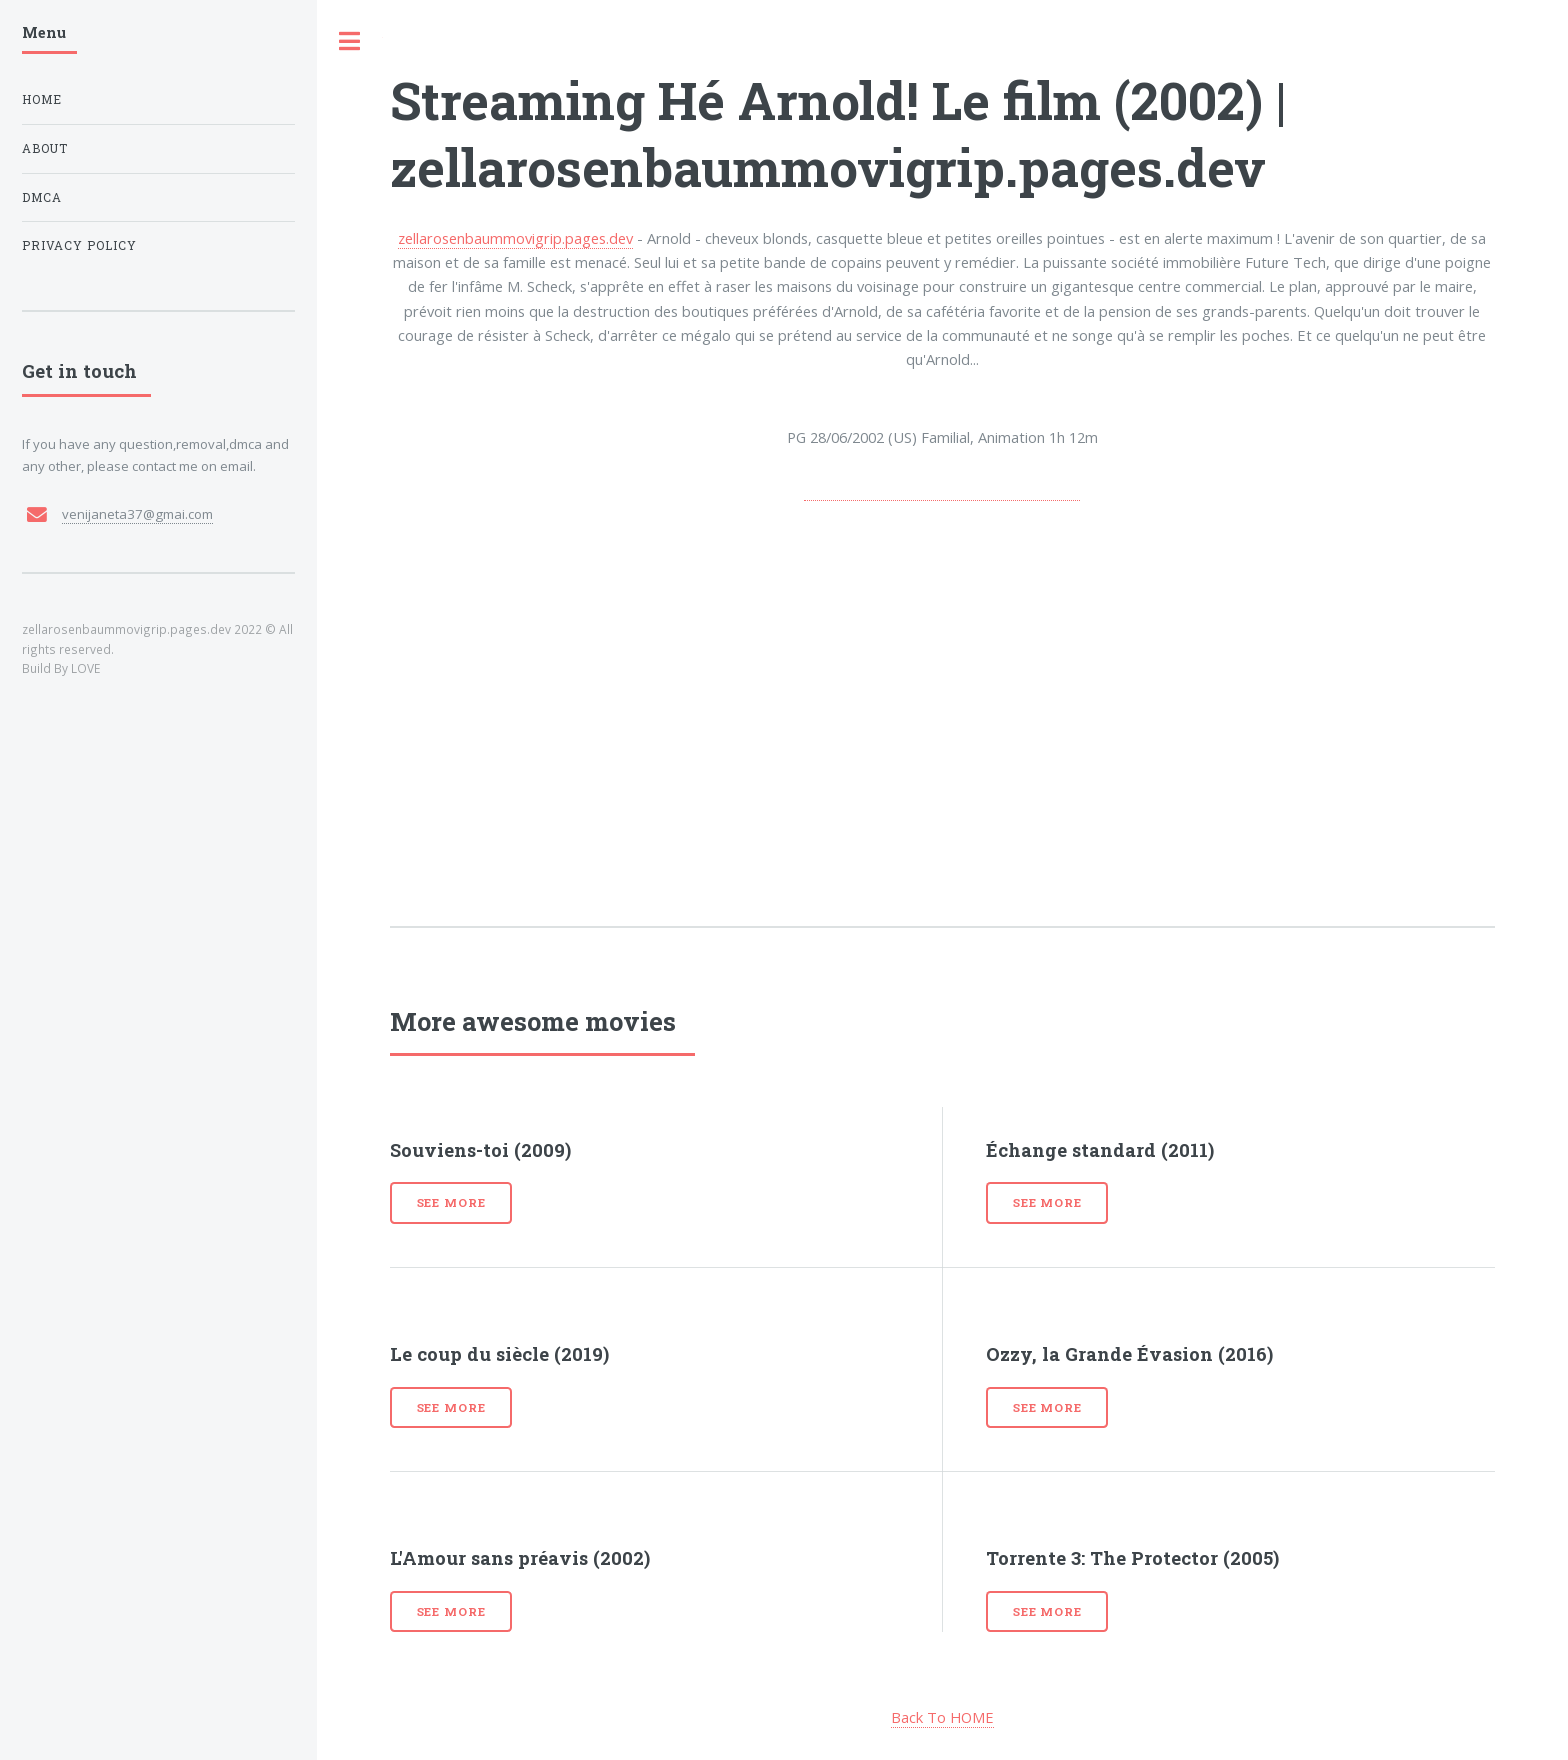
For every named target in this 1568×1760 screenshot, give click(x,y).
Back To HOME (942, 1717)
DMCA (42, 197)
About (45, 148)
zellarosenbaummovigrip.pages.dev (515, 238)
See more (451, 1202)
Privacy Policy (79, 245)
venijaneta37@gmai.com (137, 514)
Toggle (350, 41)
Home (42, 99)
